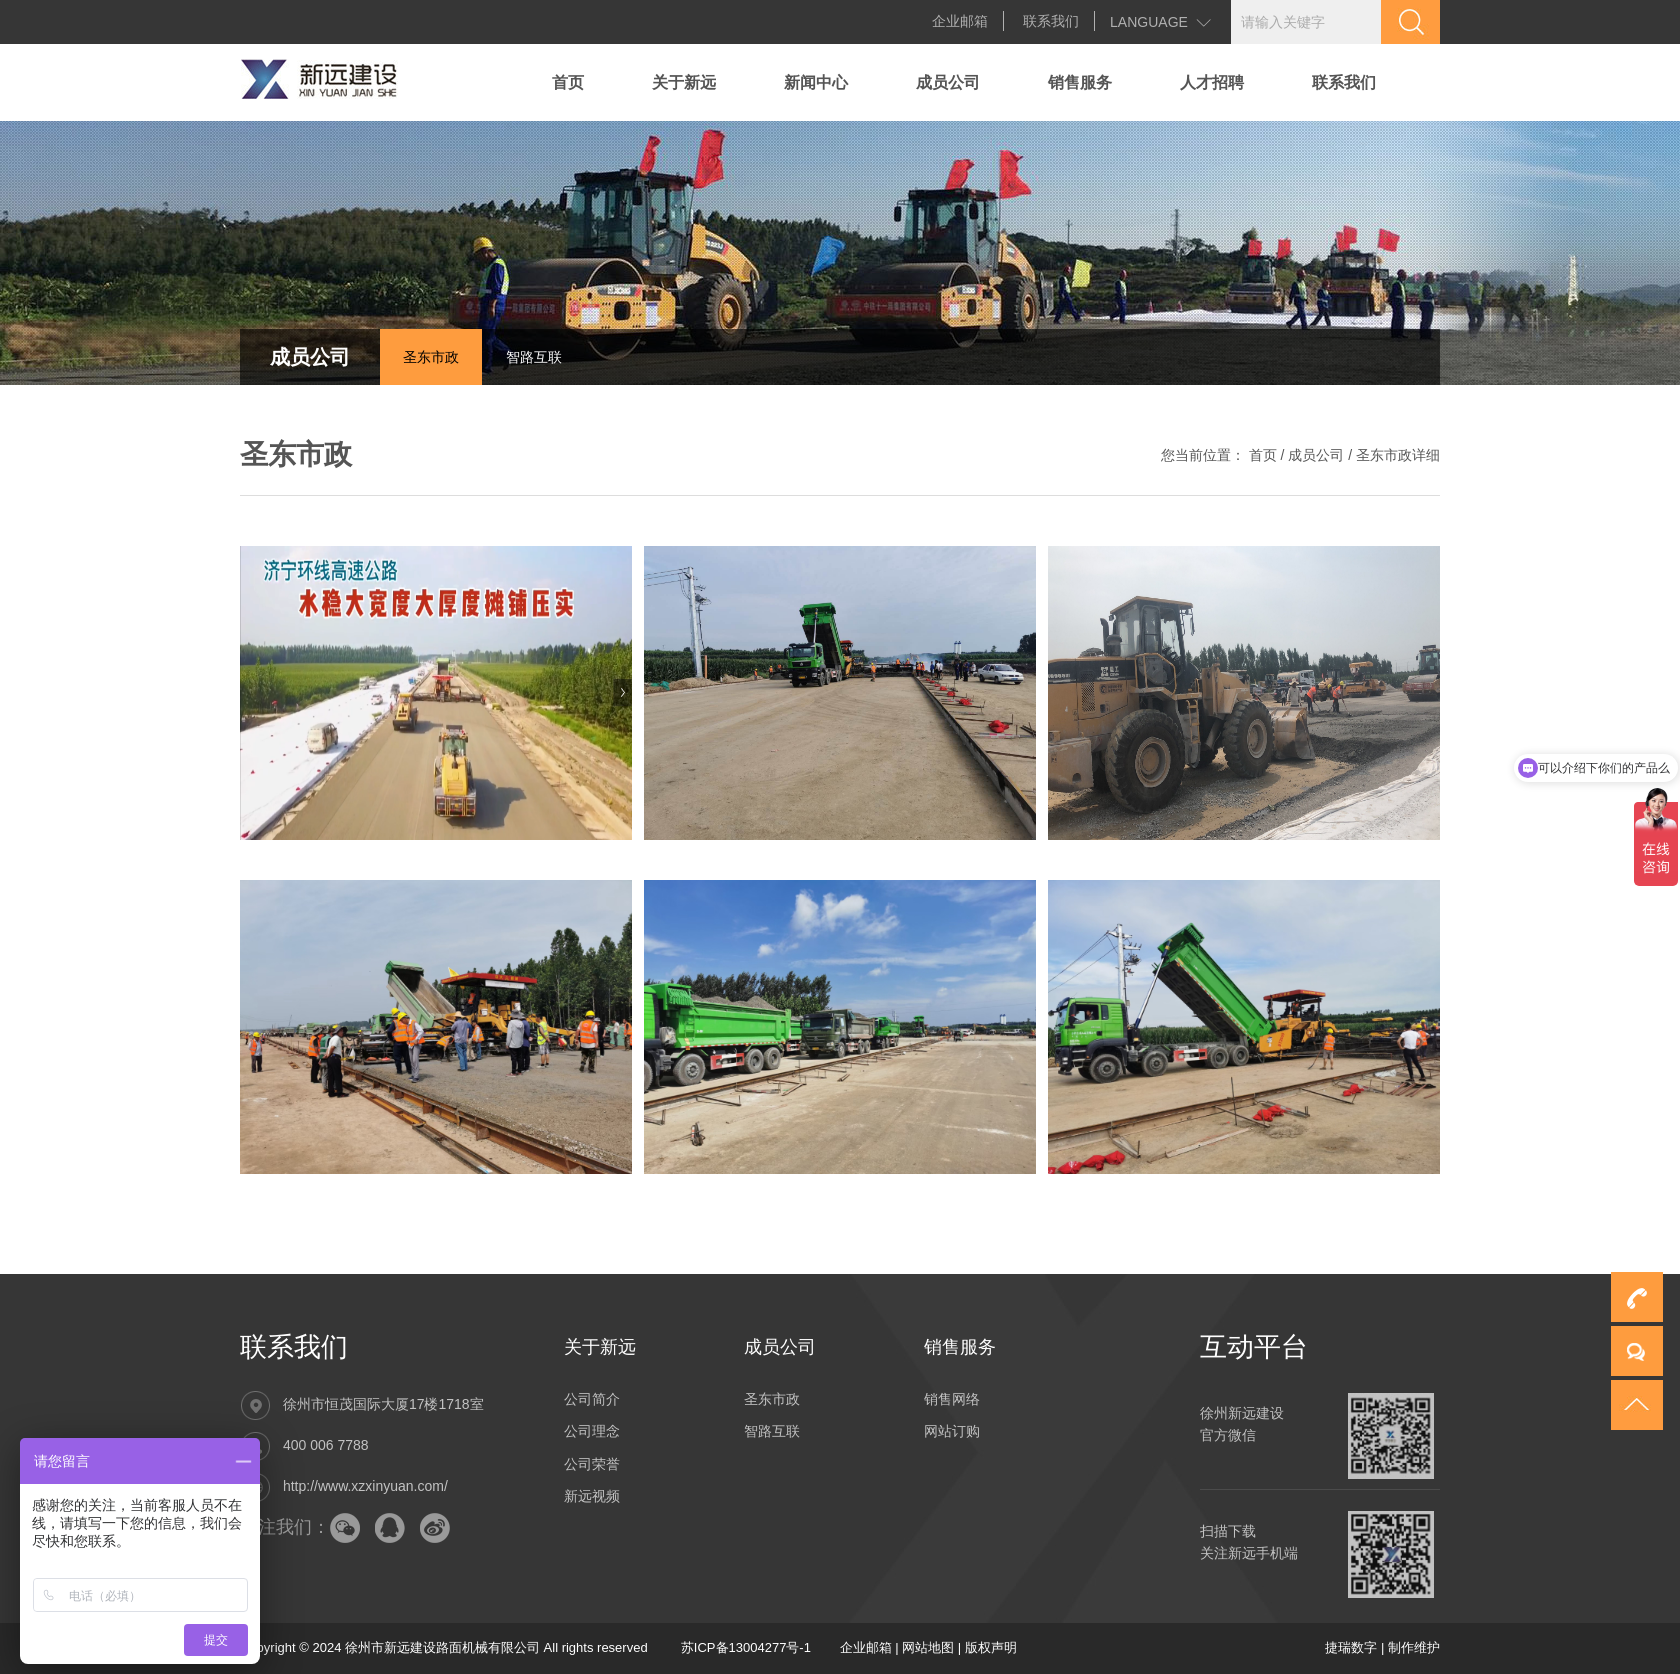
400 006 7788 (326, 1445)
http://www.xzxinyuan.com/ (365, 1486)
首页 (568, 82)
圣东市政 (431, 357)
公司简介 (592, 1399)
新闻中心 (816, 82)
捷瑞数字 (1351, 1647)
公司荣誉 (592, 1464)
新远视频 (592, 1496)
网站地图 (928, 1647)
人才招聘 (1212, 82)
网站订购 (952, 1431)
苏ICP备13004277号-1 (746, 1647)
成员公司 (948, 82)
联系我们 (1051, 21)
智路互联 (534, 357)
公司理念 (592, 1431)
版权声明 (991, 1647)
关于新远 (684, 82)
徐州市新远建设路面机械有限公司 (442, 1647)
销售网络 (952, 1399)
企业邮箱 (960, 21)
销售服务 (1080, 82)
